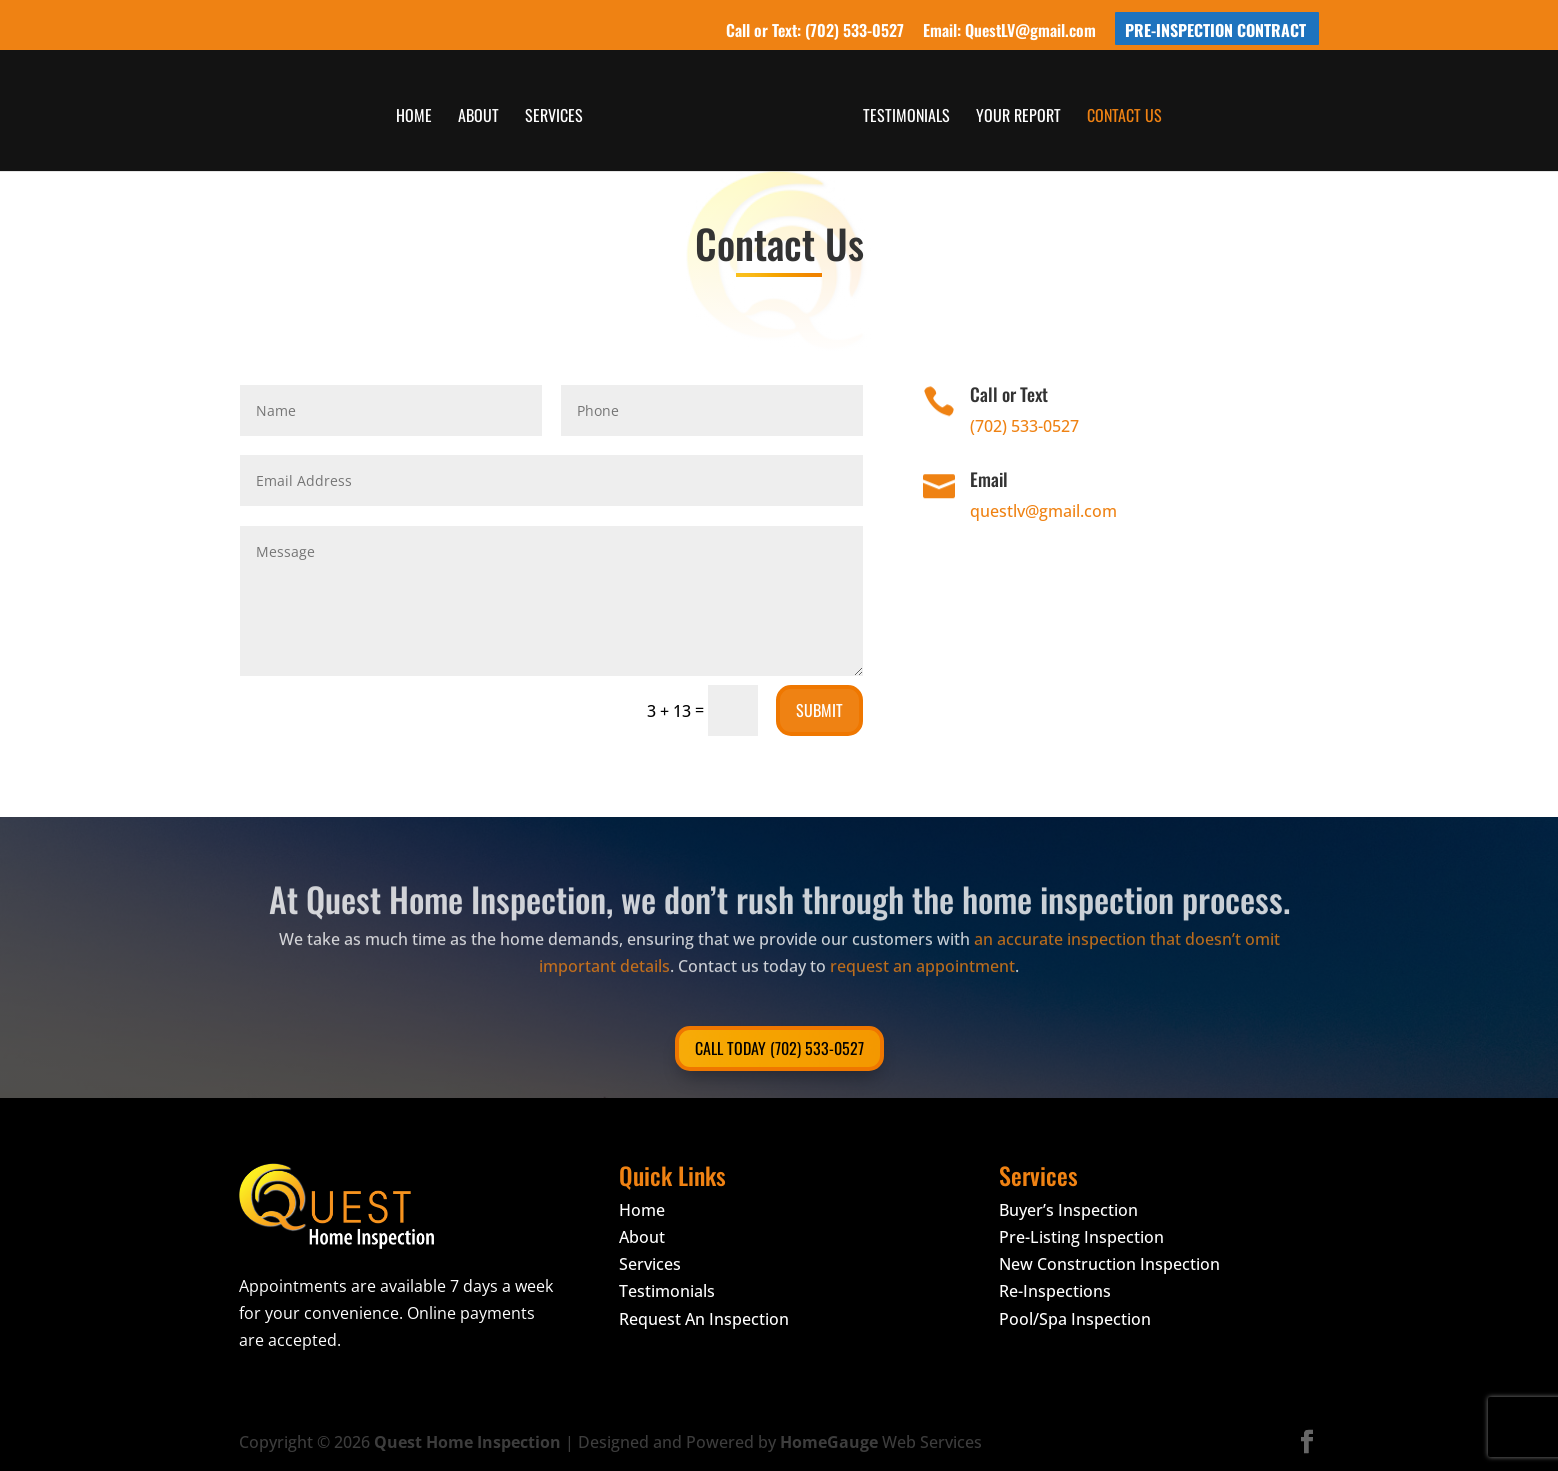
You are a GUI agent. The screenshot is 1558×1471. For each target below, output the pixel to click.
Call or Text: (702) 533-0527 (815, 32)
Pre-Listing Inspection (1081, 1237)
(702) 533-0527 (1024, 426)
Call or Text (1009, 394)
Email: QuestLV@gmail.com (1009, 32)
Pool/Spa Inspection (1075, 1319)
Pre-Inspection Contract (1215, 32)
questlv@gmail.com (1043, 511)
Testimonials (904, 116)
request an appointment (922, 950)
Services (556, 116)
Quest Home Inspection (467, 1442)
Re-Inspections (1055, 1291)
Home (416, 116)
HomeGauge (829, 1442)
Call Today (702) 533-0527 (779, 1048)
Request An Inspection (704, 1319)
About (480, 116)
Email (989, 479)
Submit (819, 710)
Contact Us (1122, 116)
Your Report (1016, 116)
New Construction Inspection (1109, 1264)
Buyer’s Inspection (1068, 1210)
